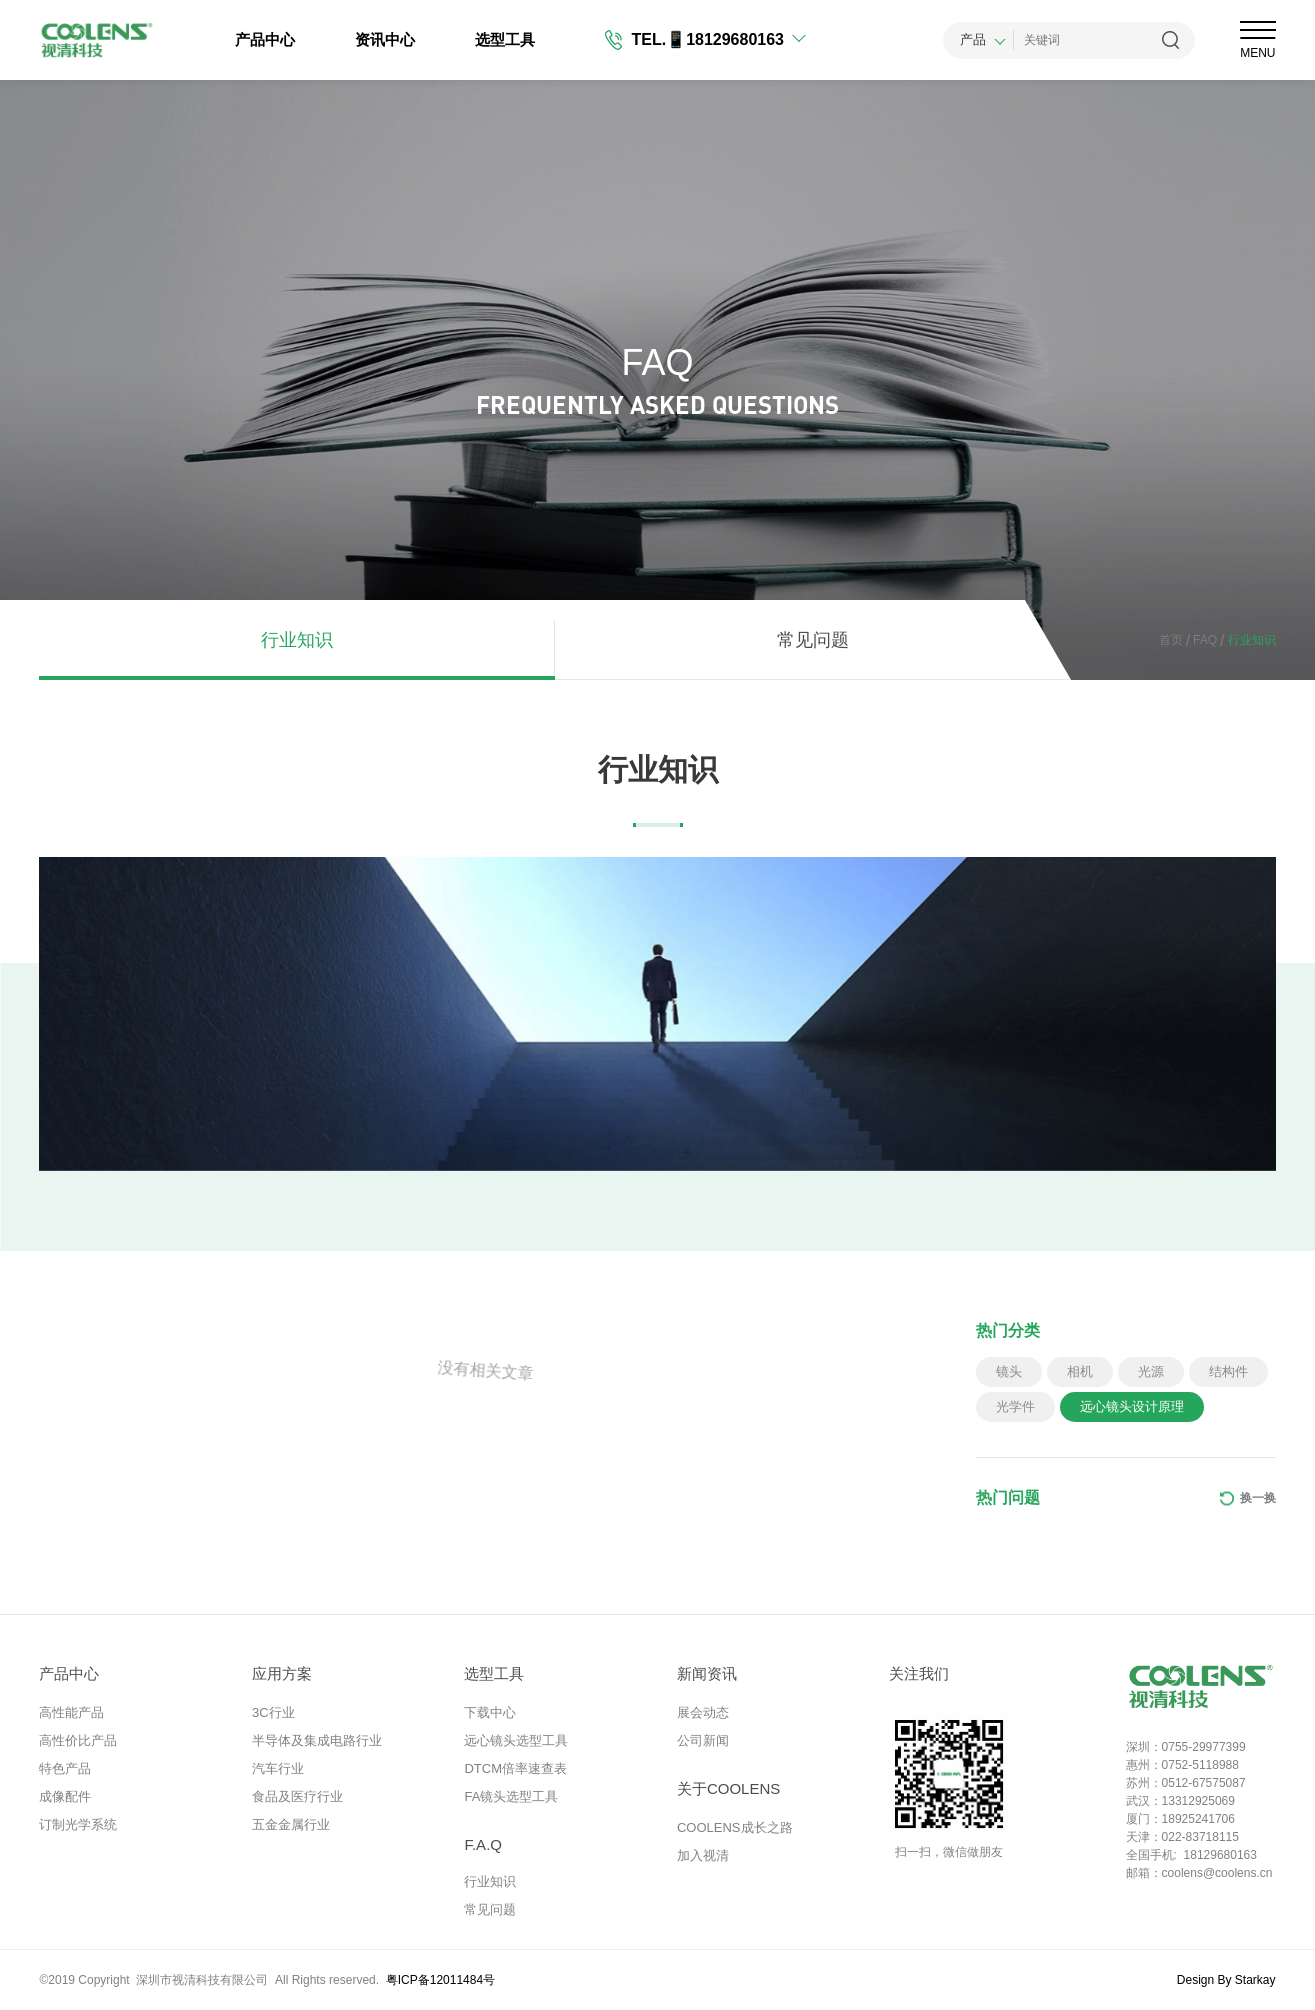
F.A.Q (483, 1844)
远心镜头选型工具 (516, 1740)
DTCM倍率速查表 (515, 1768)
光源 (1151, 1371)
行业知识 (297, 640)
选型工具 (505, 39)
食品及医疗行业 (297, 1796)
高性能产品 (71, 1712)
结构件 (1228, 1371)
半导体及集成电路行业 (317, 1740)
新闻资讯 (707, 1673)
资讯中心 (385, 39)
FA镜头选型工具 (511, 1796)
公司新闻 (703, 1740)
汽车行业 (278, 1768)
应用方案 (282, 1673)
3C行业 (273, 1712)
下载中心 (490, 1712)
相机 (1080, 1371)
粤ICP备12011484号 (440, 1980)
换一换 (1258, 1498)
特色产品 (65, 1768)
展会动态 (703, 1712)
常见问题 (813, 640)
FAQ (1200, 640)
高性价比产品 (78, 1740)
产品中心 (265, 39)
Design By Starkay (1226, 1980)
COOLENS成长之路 (735, 1827)
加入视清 (703, 1855)
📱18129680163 (725, 39)
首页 (1171, 640)
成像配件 (65, 1796)
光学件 (1015, 1406)
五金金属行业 (291, 1824)
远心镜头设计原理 (1132, 1406)
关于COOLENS (728, 1788)
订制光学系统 (78, 1824)
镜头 (1009, 1371)
